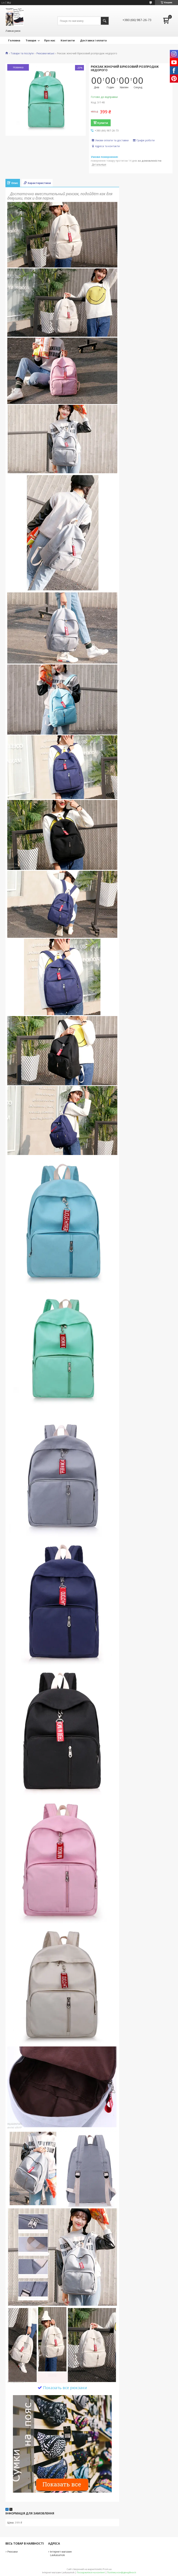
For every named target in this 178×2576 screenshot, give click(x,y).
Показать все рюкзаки (62, 2387)
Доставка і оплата (93, 40)
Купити (102, 123)
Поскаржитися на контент (91, 2572)
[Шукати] (105, 21)
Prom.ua (107, 2569)
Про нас (49, 40)
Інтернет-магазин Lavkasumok (61, 2553)
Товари (31, 40)
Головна (14, 40)
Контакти (68, 40)
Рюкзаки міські (45, 53)
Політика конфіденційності (121, 2572)
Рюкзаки (12, 2551)
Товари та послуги (22, 53)
